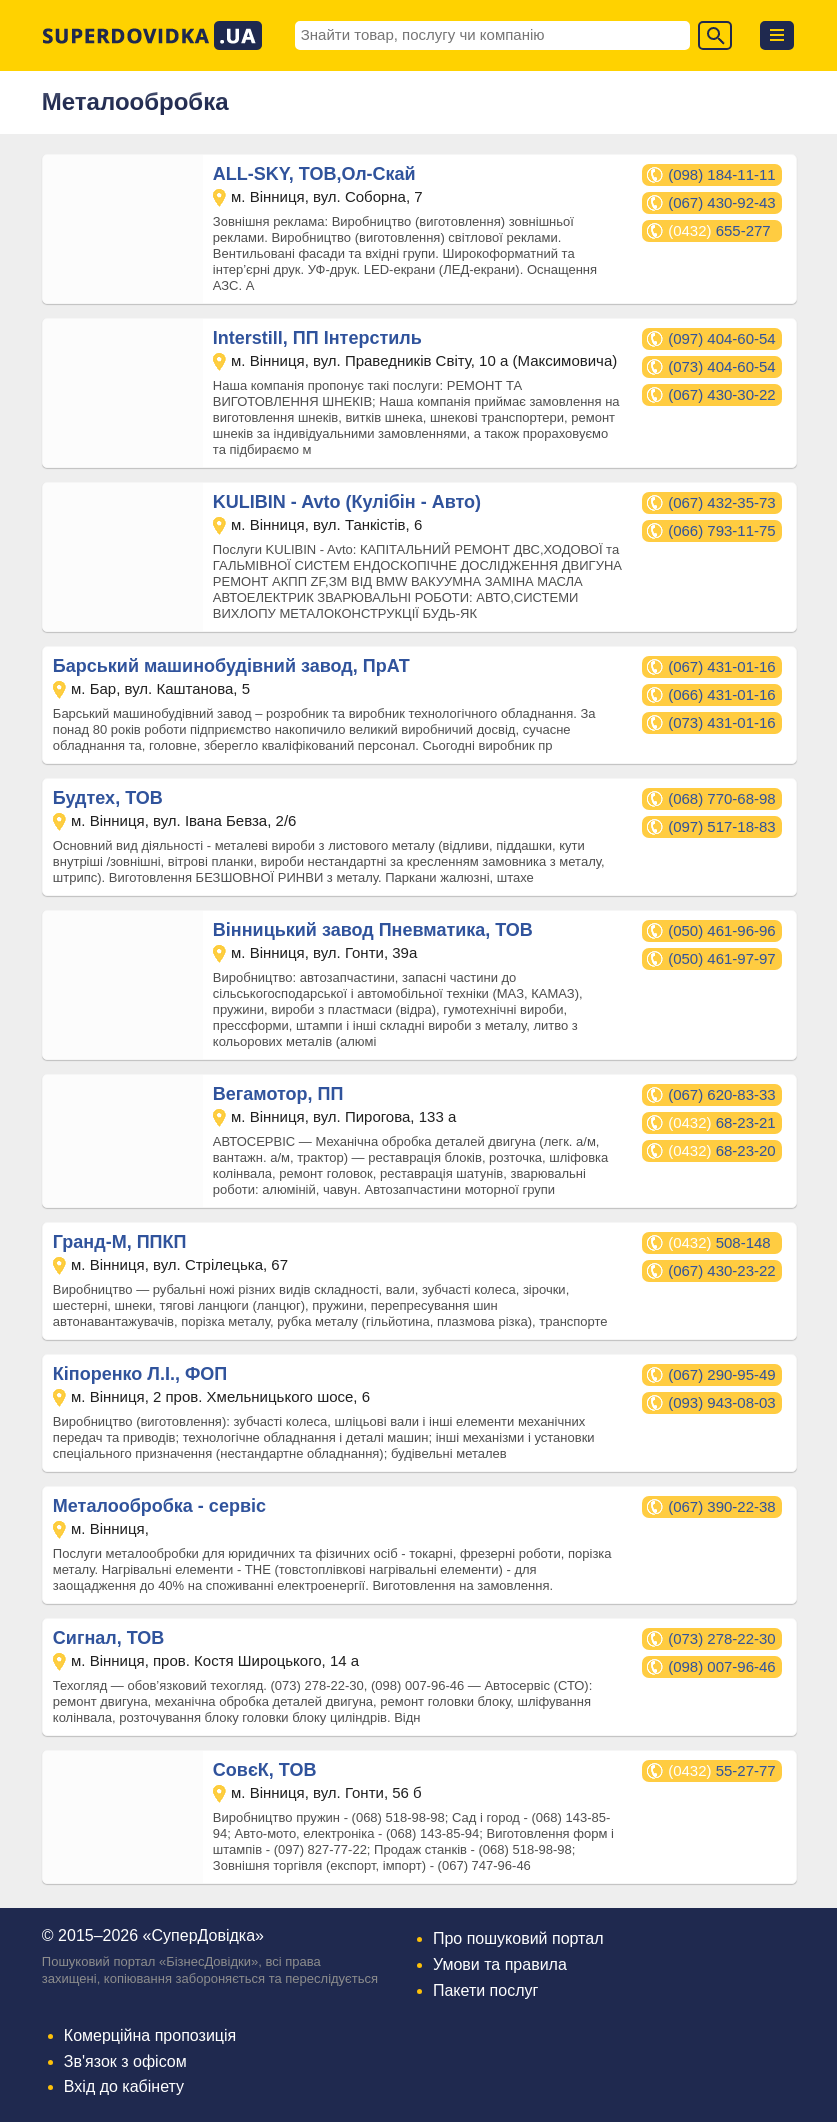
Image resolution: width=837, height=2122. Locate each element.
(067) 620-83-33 (722, 1094)
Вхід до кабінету (124, 2086)
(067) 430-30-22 (722, 394)
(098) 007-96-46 (722, 1666)
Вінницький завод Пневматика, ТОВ (373, 930)
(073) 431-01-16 (722, 722)
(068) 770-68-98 (722, 798)
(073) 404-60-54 (722, 366)
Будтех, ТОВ (108, 798)
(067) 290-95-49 (722, 1374)
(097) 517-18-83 (722, 826)
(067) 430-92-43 (722, 202)
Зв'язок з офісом (125, 2061)
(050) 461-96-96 (722, 930)
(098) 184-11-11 (722, 174)
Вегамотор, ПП (278, 1094)
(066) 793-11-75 (722, 530)
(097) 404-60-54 (722, 338)
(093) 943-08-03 (722, 1402)
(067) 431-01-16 (722, 666)
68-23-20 (722, 1150)
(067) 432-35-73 (722, 502)
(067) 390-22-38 (722, 1506)
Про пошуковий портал (518, 1938)
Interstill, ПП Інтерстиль (317, 338)
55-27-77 (722, 1770)
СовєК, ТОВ (265, 1770)
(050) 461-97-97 (722, 958)
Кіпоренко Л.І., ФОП (140, 1374)
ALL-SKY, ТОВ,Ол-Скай (314, 174)
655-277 (719, 230)
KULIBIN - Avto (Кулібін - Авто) (347, 502)
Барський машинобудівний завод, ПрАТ (231, 666)
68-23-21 (722, 1122)
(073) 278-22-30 (722, 1638)
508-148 (719, 1242)
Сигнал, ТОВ (108, 1638)
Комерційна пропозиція (150, 2035)
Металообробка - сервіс (159, 1506)
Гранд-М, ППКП (120, 1242)
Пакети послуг (485, 1990)
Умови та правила (500, 1964)
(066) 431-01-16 (722, 694)
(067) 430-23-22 (722, 1270)
